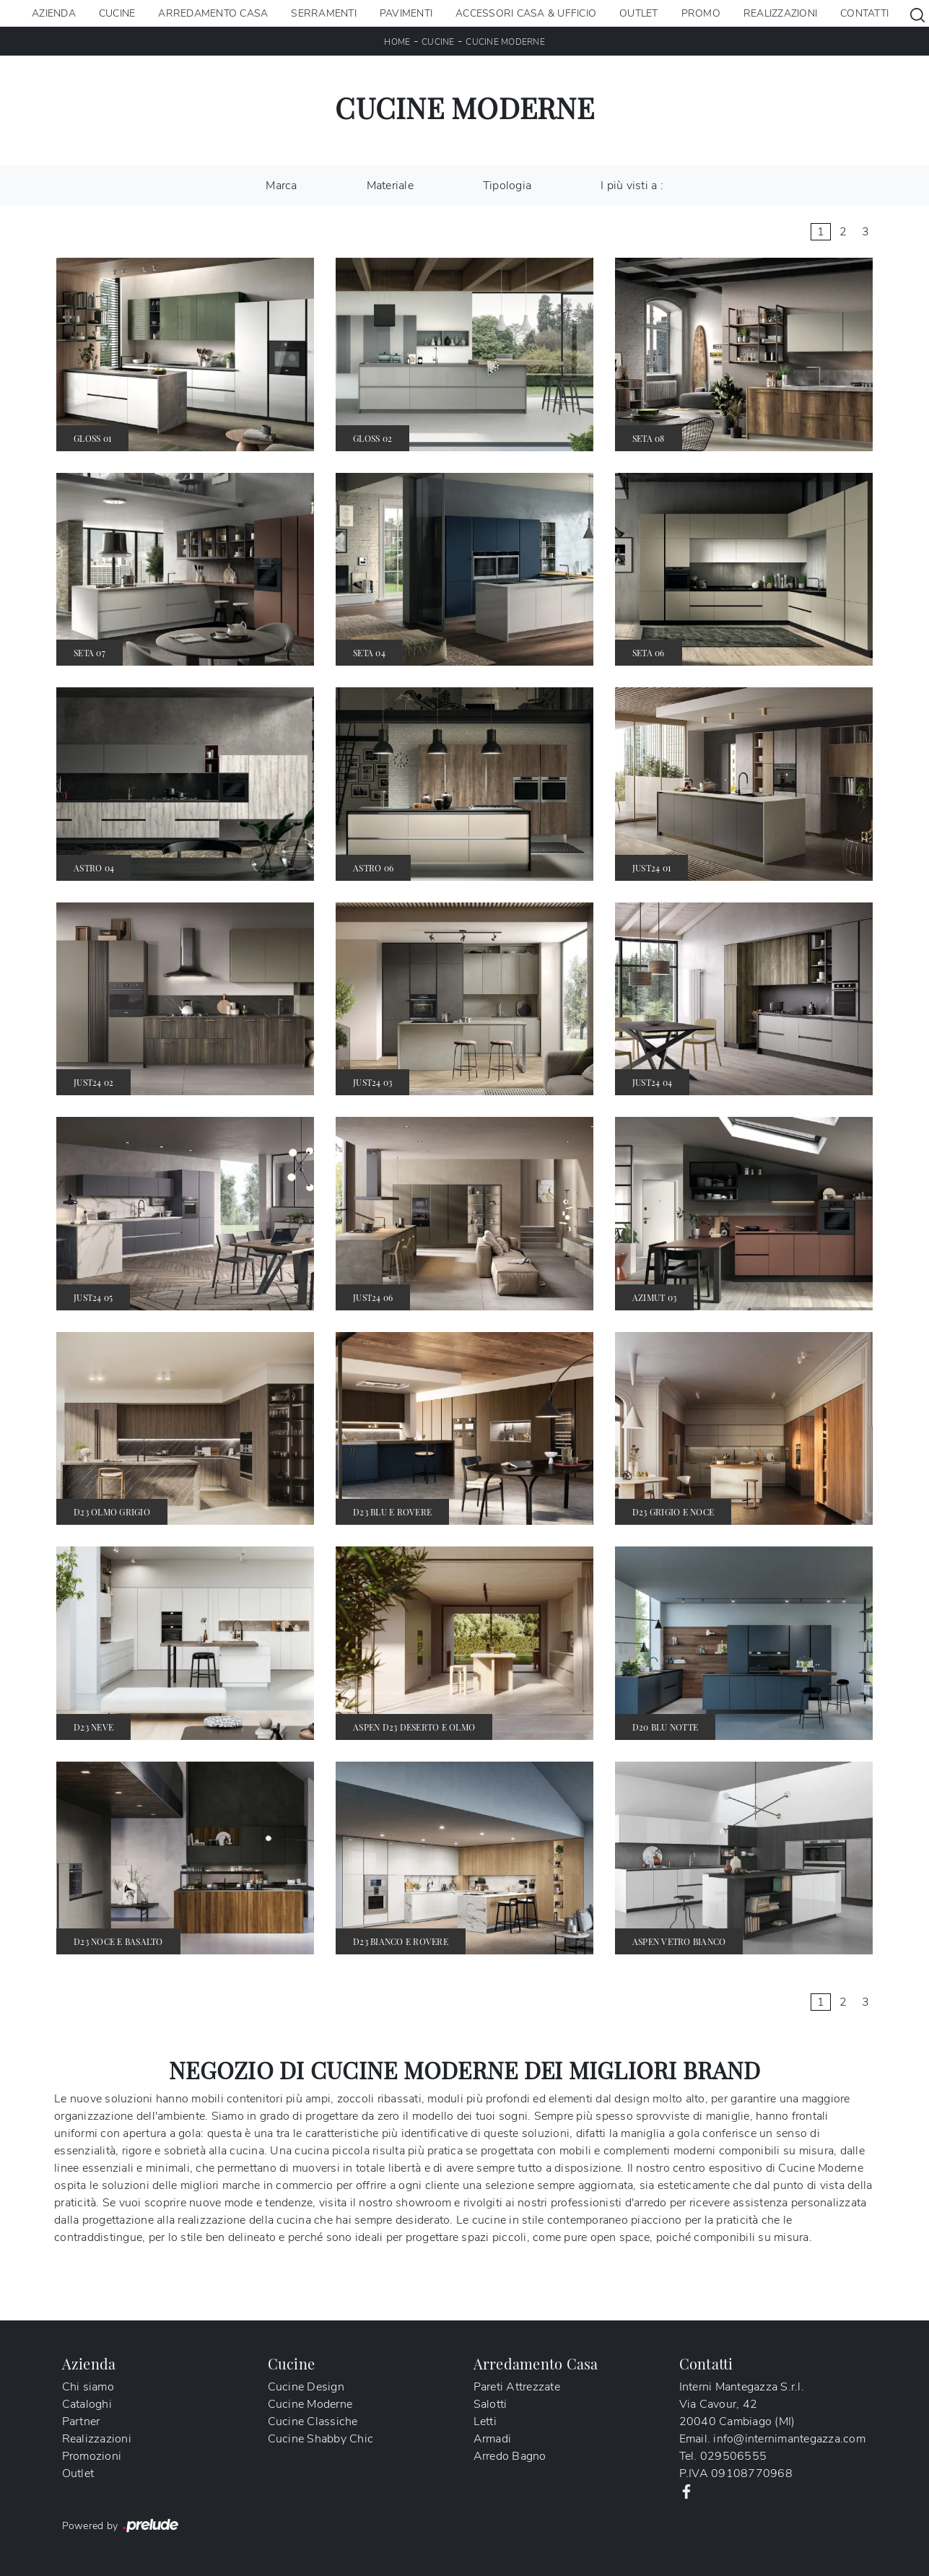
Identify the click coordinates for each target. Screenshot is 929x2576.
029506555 (733, 2456)
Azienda (54, 13)
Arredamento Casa (213, 13)
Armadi (493, 2439)
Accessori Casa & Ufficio (525, 13)
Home (397, 42)
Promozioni (92, 2456)
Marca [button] (281, 185)
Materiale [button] (390, 185)
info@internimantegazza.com (789, 2439)
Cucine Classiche (313, 2421)
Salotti (490, 2404)
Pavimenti (406, 13)
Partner (81, 2421)
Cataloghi (87, 2404)
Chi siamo (88, 2387)
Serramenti (324, 13)
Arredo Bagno (510, 2456)
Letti (485, 2421)
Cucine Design (306, 2387)
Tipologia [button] (507, 185)
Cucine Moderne (505, 42)
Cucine (117, 13)
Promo (700, 13)
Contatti (864, 13)
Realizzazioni (780, 13)
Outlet (638, 13)
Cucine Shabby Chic (321, 2439)
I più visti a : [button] (632, 185)
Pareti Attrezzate (517, 2387)
